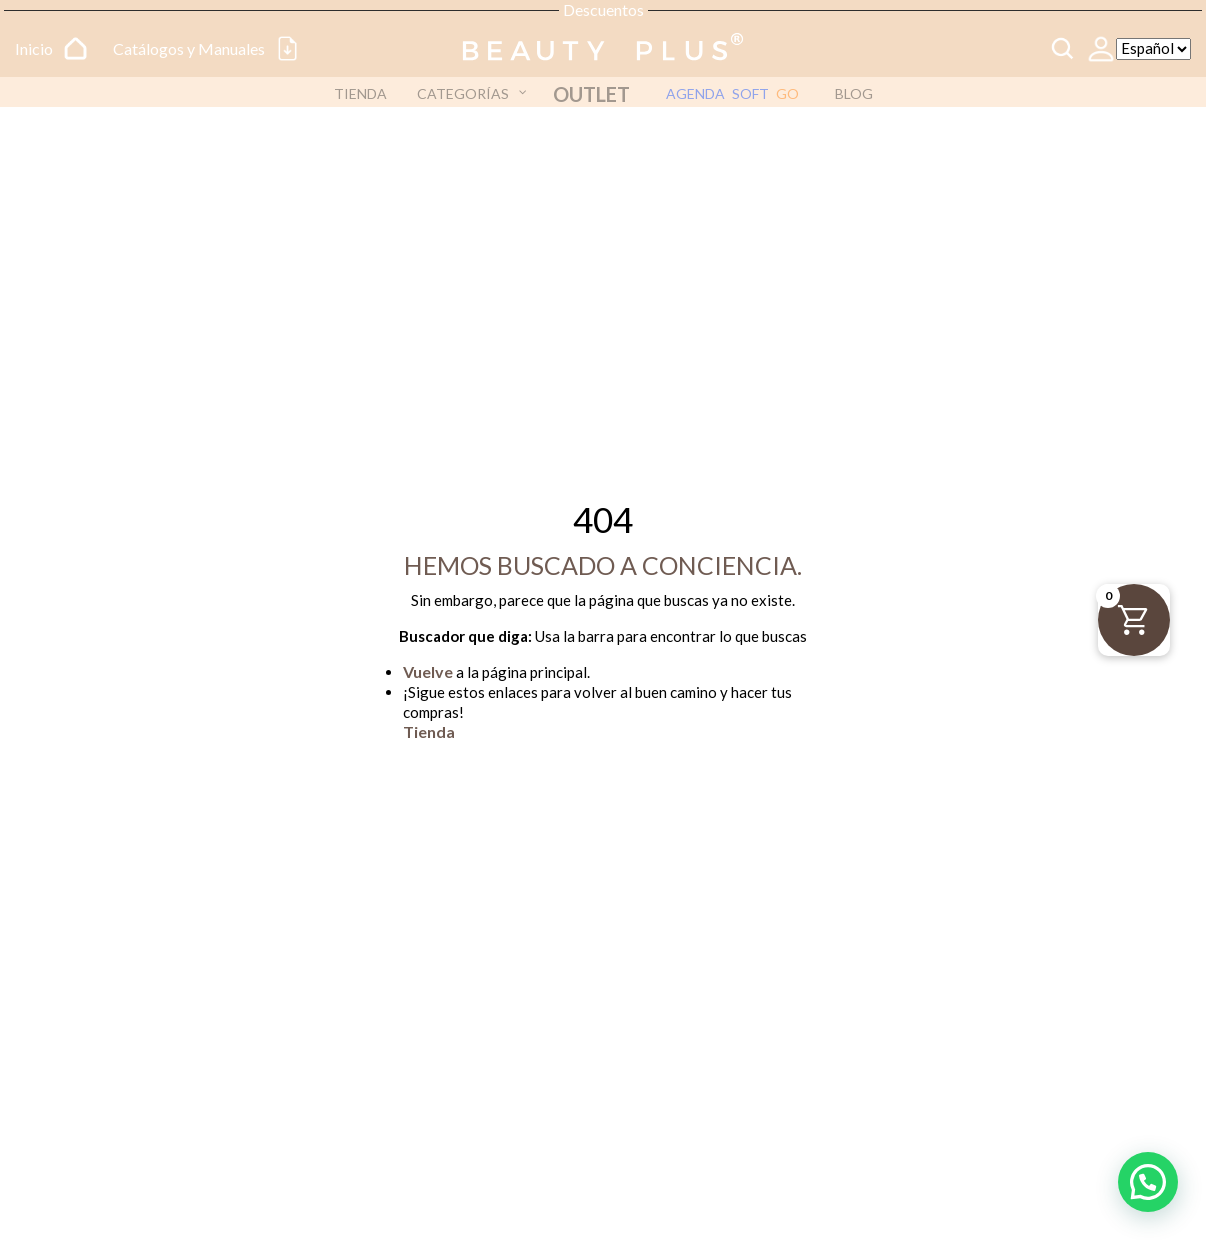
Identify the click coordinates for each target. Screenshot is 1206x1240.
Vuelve (428, 671)
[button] (1148, 1182)
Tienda (429, 731)
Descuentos (603, 9)
